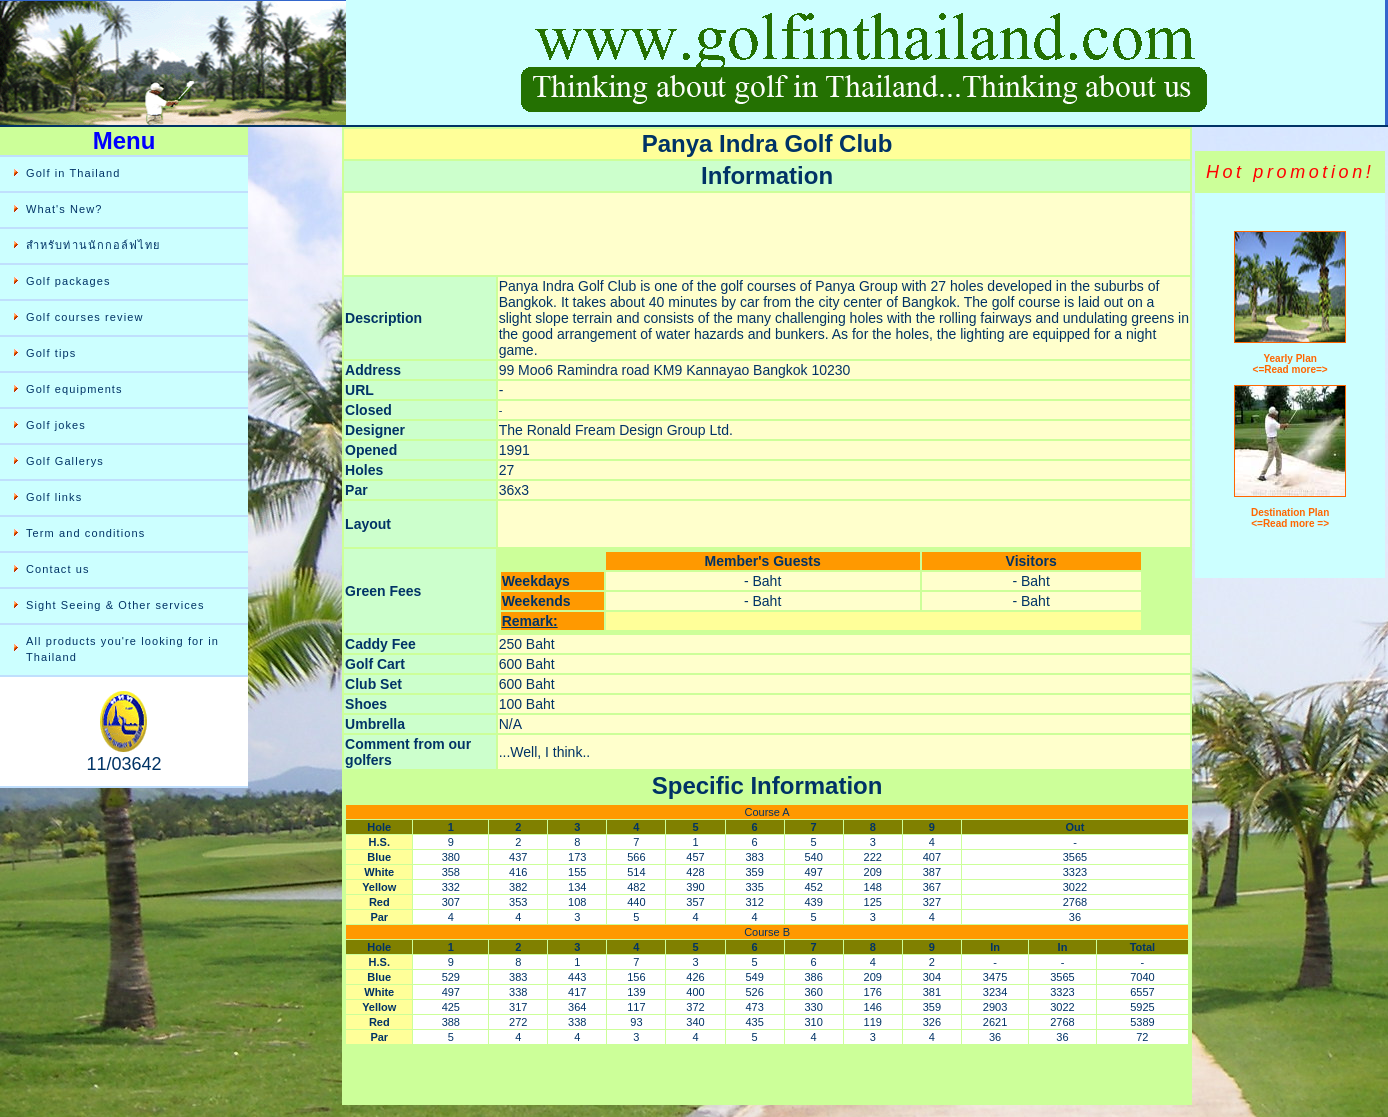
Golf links (54, 497)
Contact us (58, 569)
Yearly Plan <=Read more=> (1290, 364)
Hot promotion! (1290, 172)
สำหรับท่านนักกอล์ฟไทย (93, 245)
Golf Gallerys (65, 461)
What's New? (64, 209)
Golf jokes (56, 425)
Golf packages (68, 281)
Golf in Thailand (73, 173)
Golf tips (51, 353)
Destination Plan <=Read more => (1290, 518)
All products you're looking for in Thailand (122, 649)
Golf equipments (74, 389)
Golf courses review (85, 317)
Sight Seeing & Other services (115, 605)
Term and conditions (85, 533)
